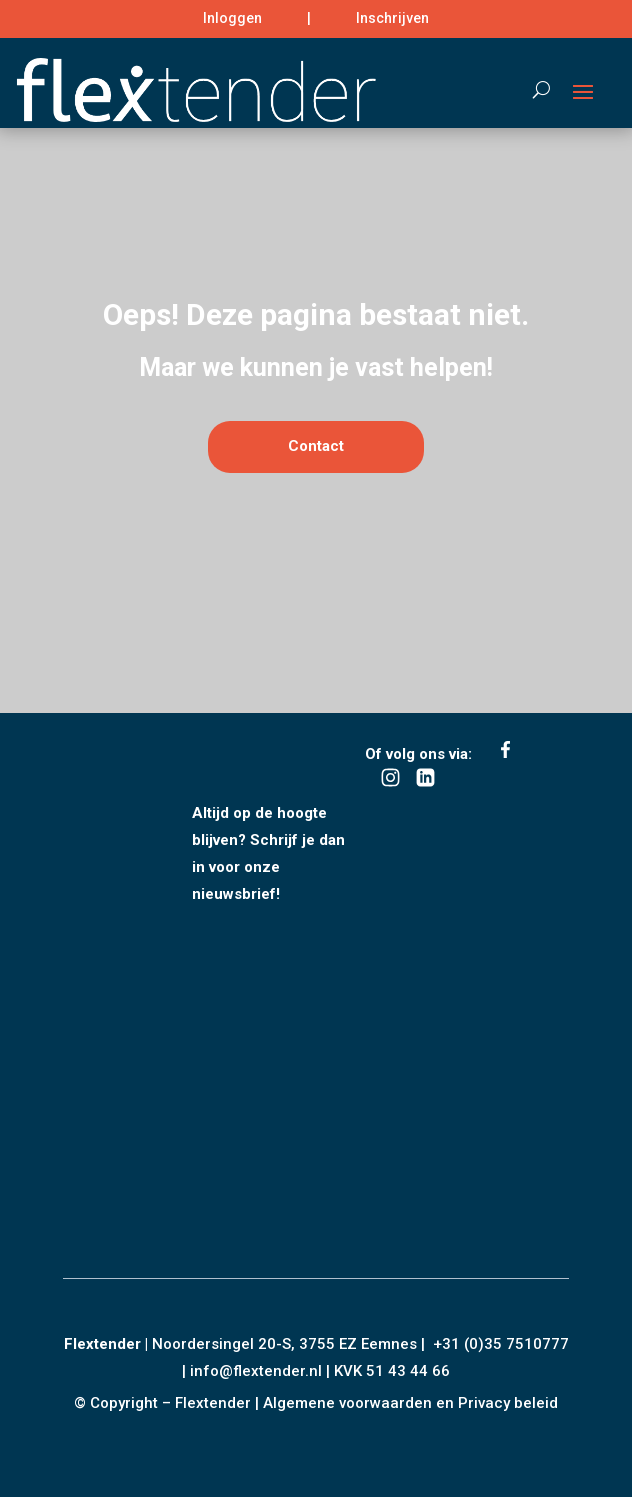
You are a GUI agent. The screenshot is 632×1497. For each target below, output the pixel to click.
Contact (316, 528)
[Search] (531, 90)
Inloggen (232, 18)
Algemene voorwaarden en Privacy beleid (410, 1403)
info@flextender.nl (258, 1371)
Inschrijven (392, 18)
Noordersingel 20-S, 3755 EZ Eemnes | (292, 1344)
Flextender (102, 1344)
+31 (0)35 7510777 (501, 1344)
